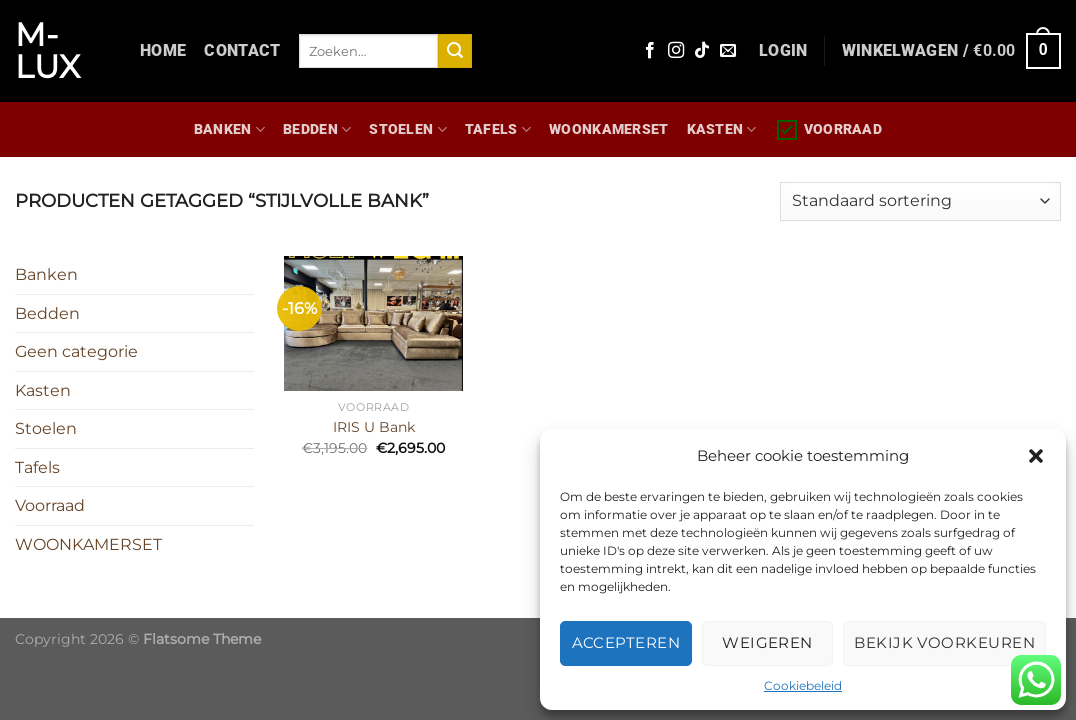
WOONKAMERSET (608, 129)
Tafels (498, 129)
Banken (229, 129)
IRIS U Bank (374, 427)
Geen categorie (76, 351)
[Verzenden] (455, 51)
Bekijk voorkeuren (944, 642)
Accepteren (626, 642)
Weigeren (767, 642)
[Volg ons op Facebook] (650, 51)
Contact (242, 50)
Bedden (317, 129)
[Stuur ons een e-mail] (728, 51)
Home (163, 50)
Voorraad (828, 130)
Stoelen (408, 129)
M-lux (47, 51)
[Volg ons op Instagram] (676, 51)
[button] (1036, 456)
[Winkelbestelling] (920, 201)
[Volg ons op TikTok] (702, 51)
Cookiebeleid (803, 685)
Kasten (722, 129)
